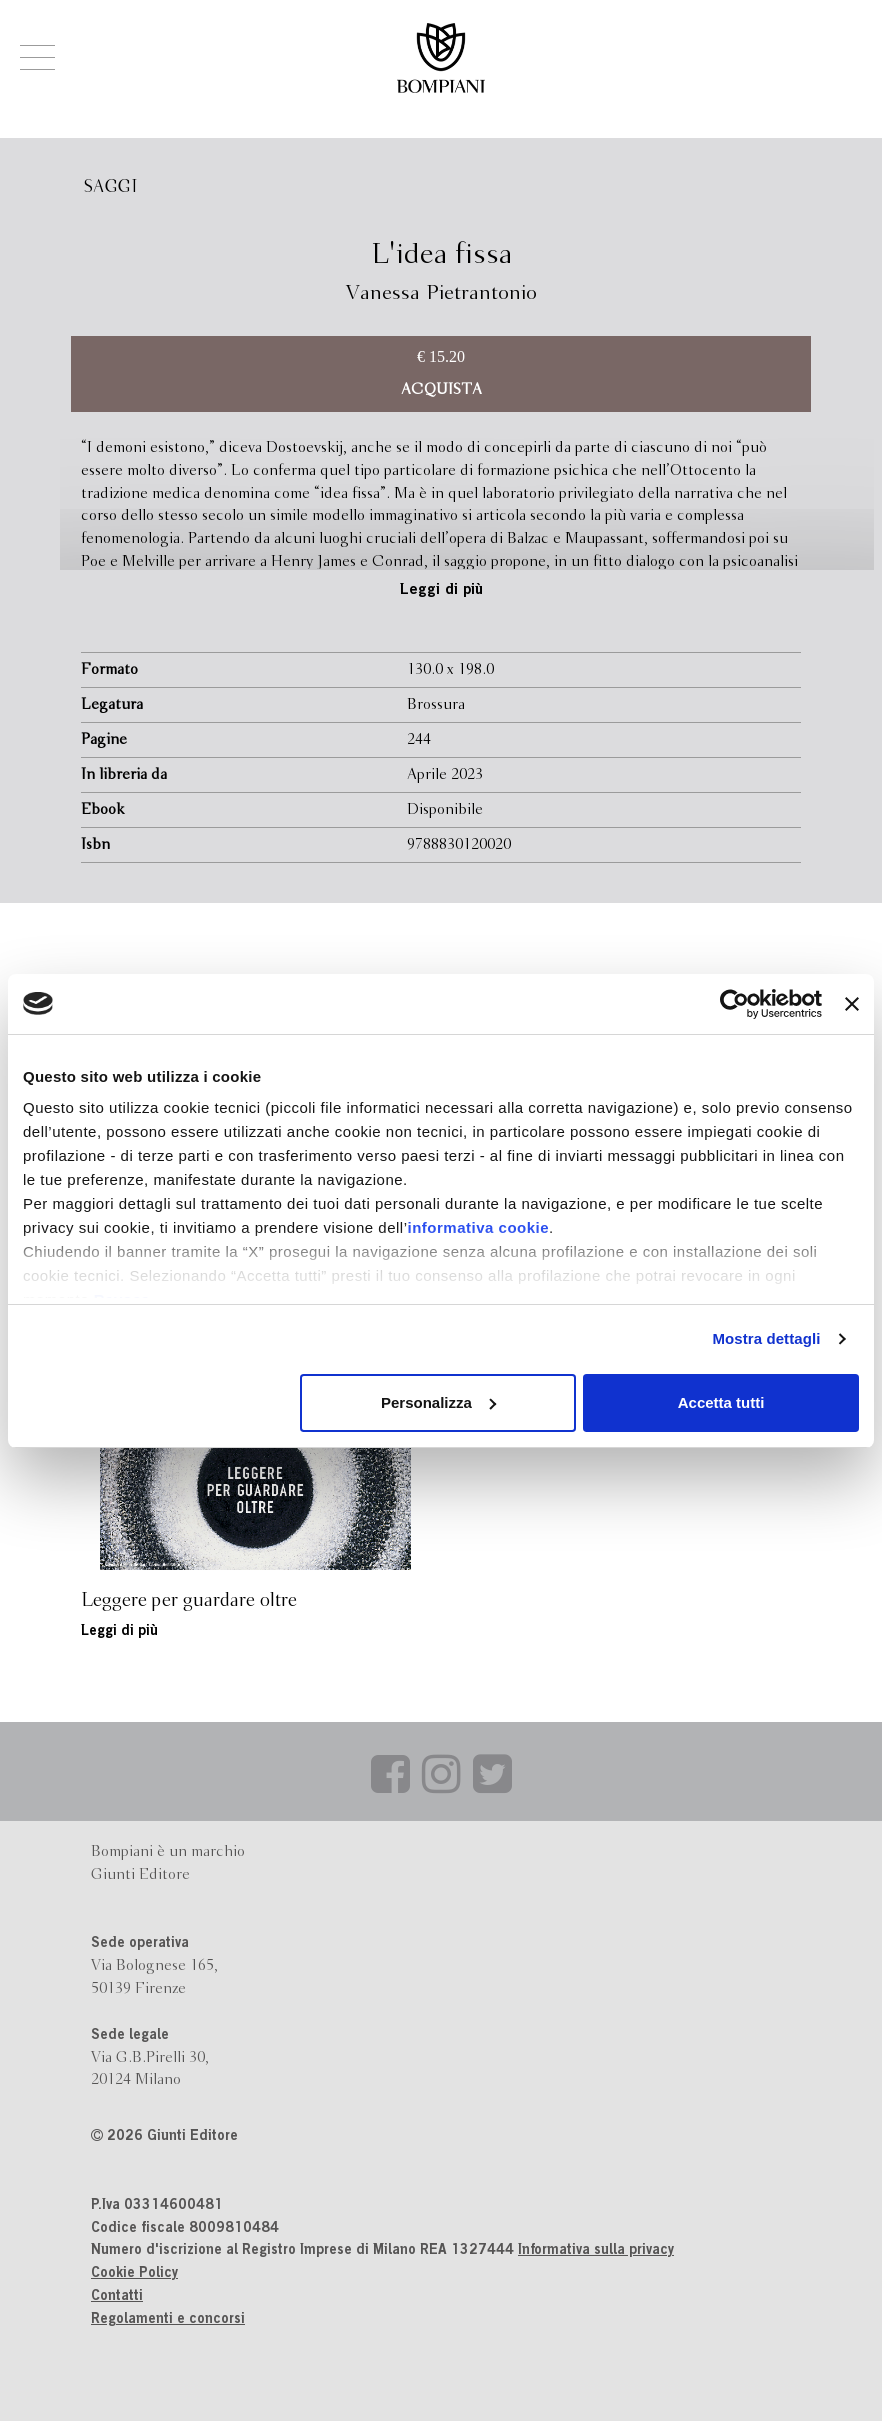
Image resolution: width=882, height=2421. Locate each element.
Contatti (117, 2297)
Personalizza (438, 1402)
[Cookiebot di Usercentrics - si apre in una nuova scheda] (734, 1004)
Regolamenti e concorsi (168, 2320)
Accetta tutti (721, 1402)
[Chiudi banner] (852, 1004)
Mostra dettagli (766, 1338)
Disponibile (445, 810)
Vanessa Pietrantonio (441, 293)
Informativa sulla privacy (596, 2251)
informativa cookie (479, 1227)
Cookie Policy (134, 2274)
